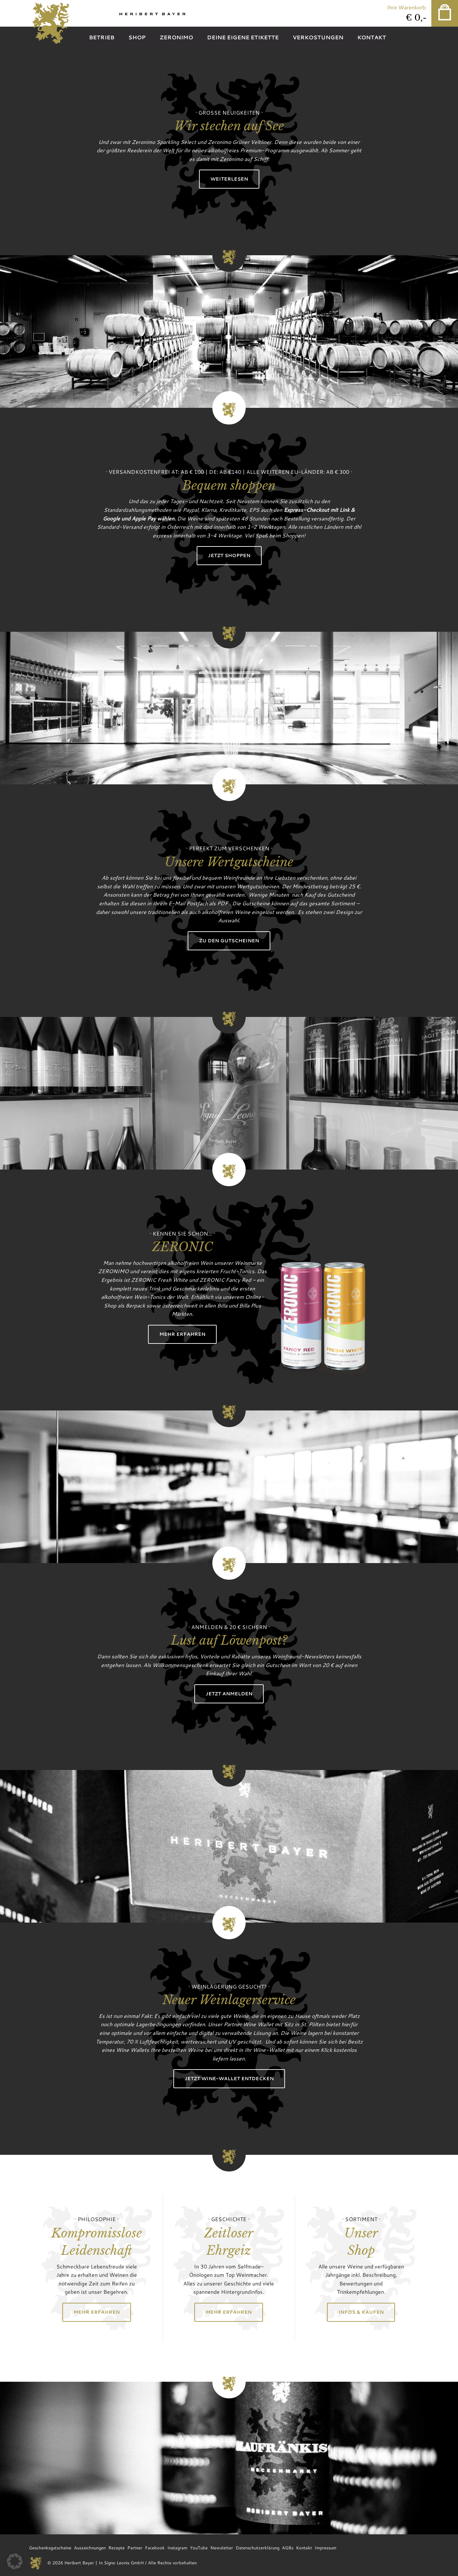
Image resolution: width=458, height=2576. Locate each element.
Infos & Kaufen (361, 2312)
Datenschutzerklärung (257, 2547)
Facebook (155, 2547)
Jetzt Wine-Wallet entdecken (229, 2078)
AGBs (287, 2547)
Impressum (325, 2547)
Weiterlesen (229, 179)
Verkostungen (318, 37)
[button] (14, 2561)
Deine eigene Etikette (243, 37)
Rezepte (116, 2547)
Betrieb (101, 37)
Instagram (177, 2547)
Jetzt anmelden (229, 1693)
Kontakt (371, 37)
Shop (137, 37)
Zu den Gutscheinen (229, 940)
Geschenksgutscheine (50, 2547)
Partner (134, 2547)
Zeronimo (176, 37)
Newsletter (221, 2547)
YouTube (199, 2547)
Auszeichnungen (90, 2547)
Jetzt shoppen (229, 555)
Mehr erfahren (182, 1334)
